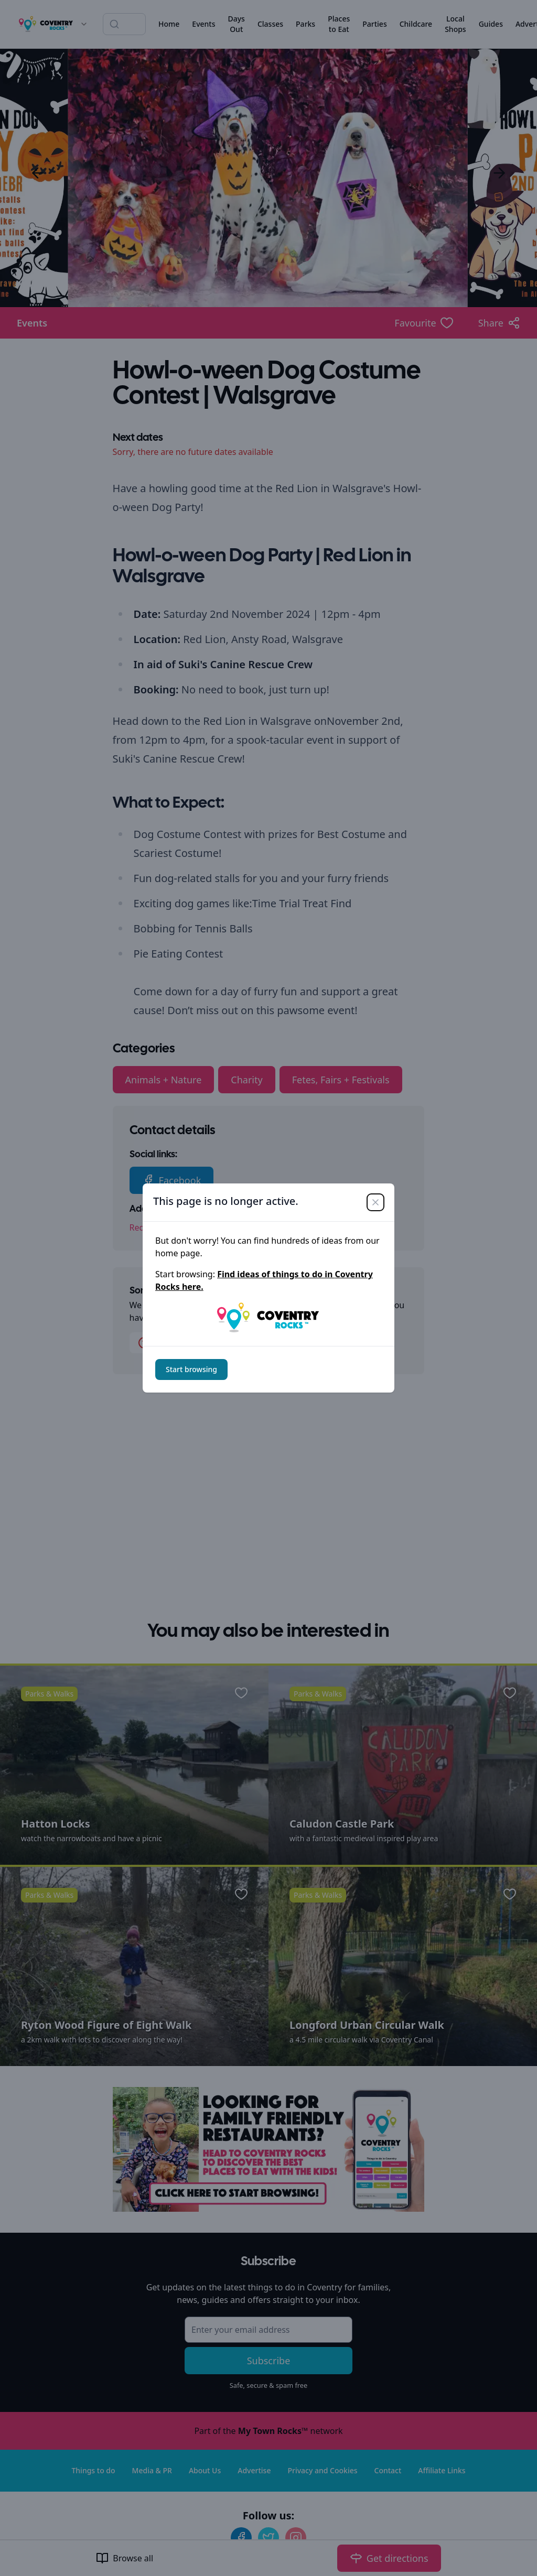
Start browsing (191, 1369)
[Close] (375, 1202)
